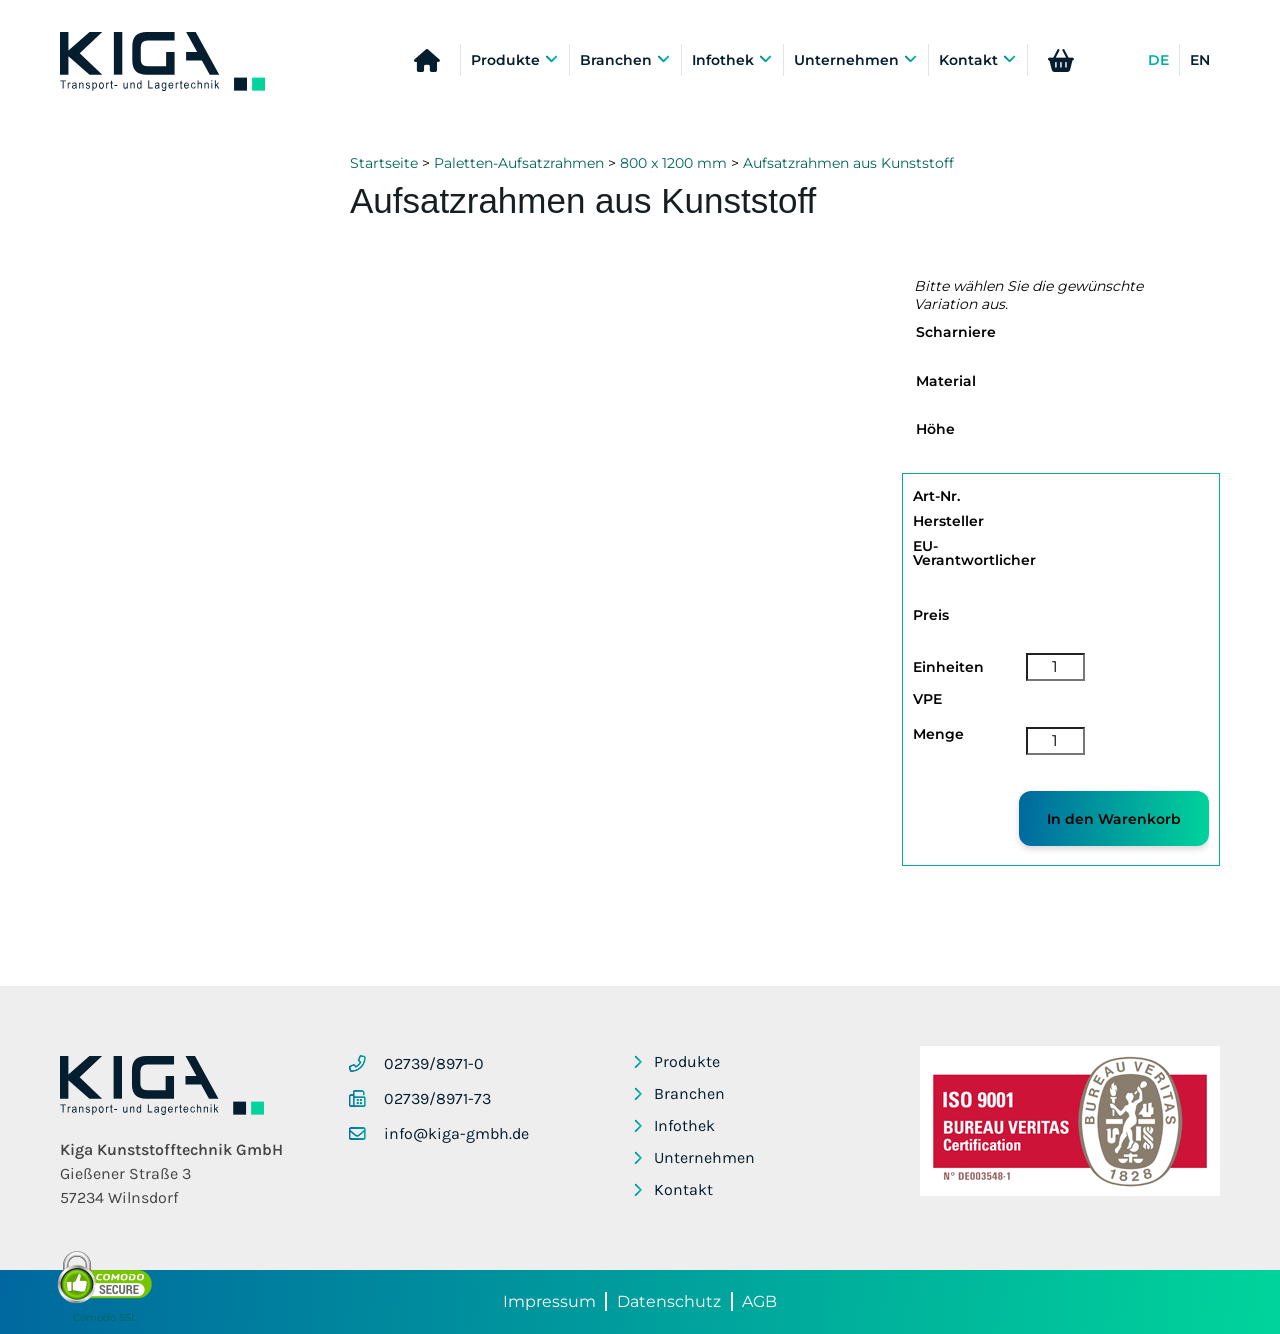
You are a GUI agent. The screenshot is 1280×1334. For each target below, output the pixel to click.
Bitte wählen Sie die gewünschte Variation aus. (1028, 295)
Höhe (935, 429)
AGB (759, 1301)
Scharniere (956, 332)
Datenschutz (669, 1301)
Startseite (384, 163)
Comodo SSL (105, 1317)
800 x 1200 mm (673, 163)
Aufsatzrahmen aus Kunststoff (848, 163)
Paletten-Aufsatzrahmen (519, 163)
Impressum (549, 1301)
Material (946, 381)
